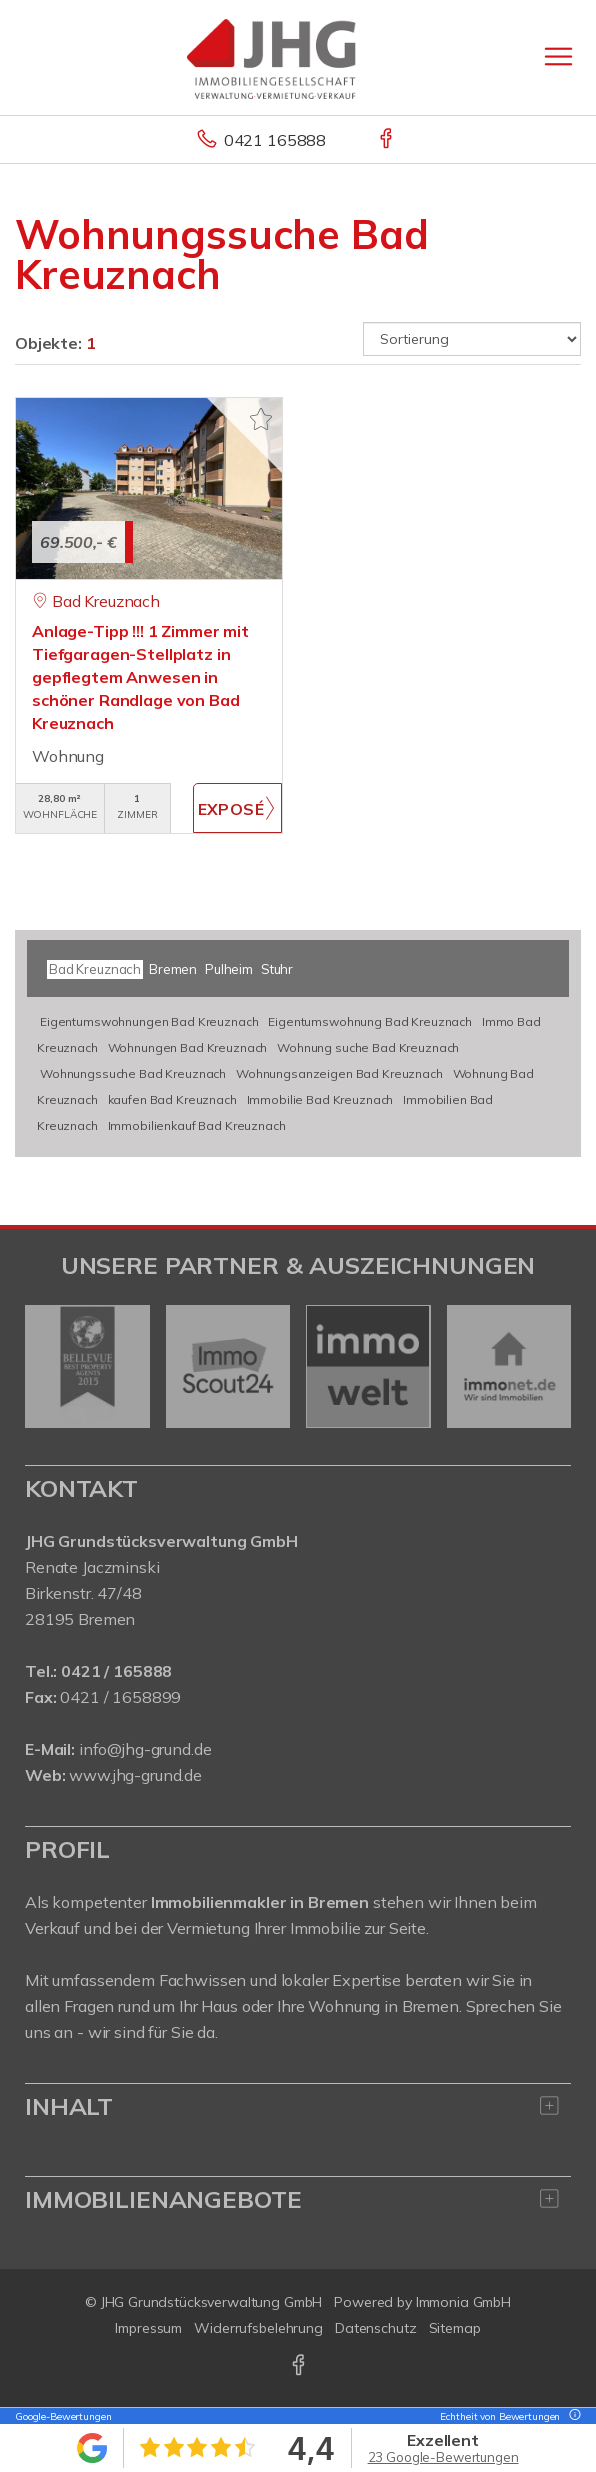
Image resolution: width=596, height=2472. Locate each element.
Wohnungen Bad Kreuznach (188, 1047)
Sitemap (455, 2328)
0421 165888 (275, 140)
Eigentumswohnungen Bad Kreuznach (149, 1021)
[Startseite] (298, 57)
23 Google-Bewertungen (443, 2457)
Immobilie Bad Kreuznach (320, 1099)
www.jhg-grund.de (135, 1775)
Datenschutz (376, 2328)
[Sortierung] (472, 339)
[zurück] (47, 1366)
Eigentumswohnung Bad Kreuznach (370, 1021)
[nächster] (548, 1366)
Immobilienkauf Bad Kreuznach (197, 1125)
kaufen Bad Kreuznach (172, 1099)
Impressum (148, 2328)
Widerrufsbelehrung (258, 2328)
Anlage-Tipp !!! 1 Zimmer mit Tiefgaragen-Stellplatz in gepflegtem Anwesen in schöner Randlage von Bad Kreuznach (140, 677)
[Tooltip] (572, 2416)
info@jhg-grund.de (145, 1749)
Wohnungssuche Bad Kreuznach (133, 1073)
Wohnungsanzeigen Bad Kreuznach (339, 1073)
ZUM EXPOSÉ (237, 808)
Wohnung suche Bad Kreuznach (368, 1047)
